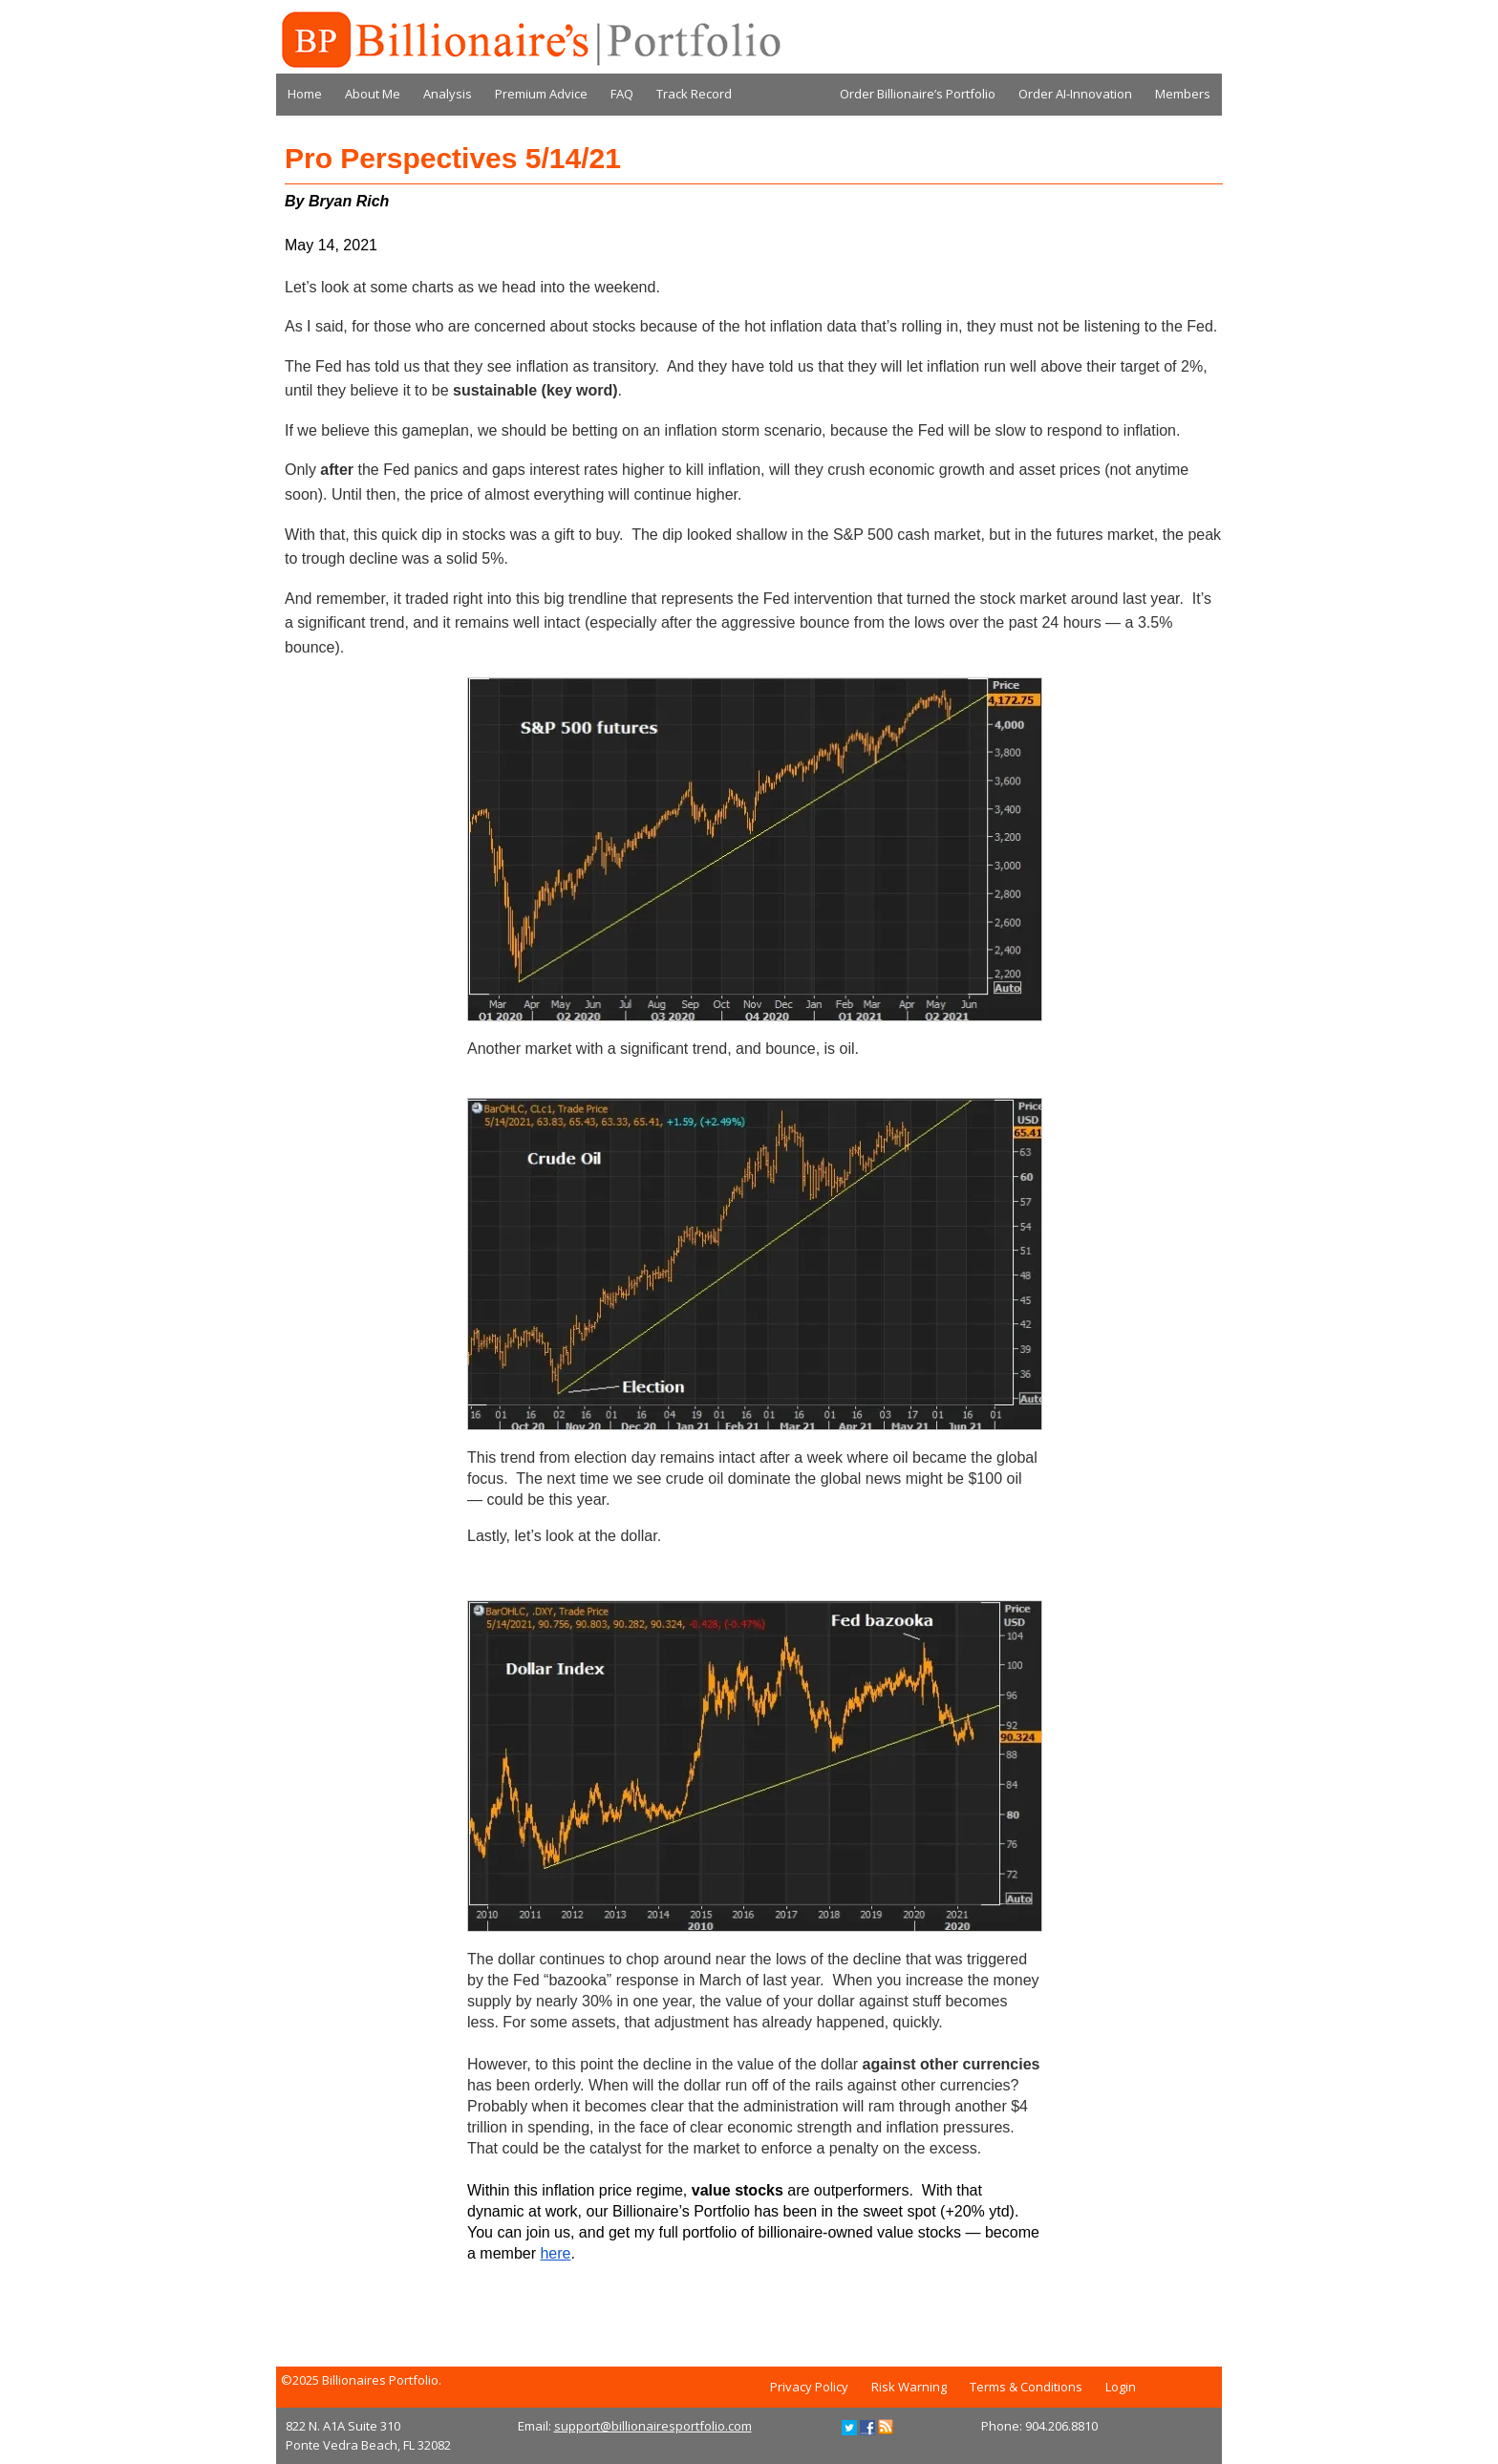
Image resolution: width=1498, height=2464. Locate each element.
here (555, 2253)
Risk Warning (909, 2386)
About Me (372, 93)
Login (1120, 2386)
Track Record (694, 93)
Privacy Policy (809, 2386)
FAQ (621, 93)
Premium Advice (541, 93)
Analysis (447, 93)
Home (305, 93)
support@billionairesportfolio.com (653, 2425)
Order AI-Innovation (1075, 93)
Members (1182, 93)
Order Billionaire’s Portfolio (917, 93)
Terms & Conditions (1026, 2386)
